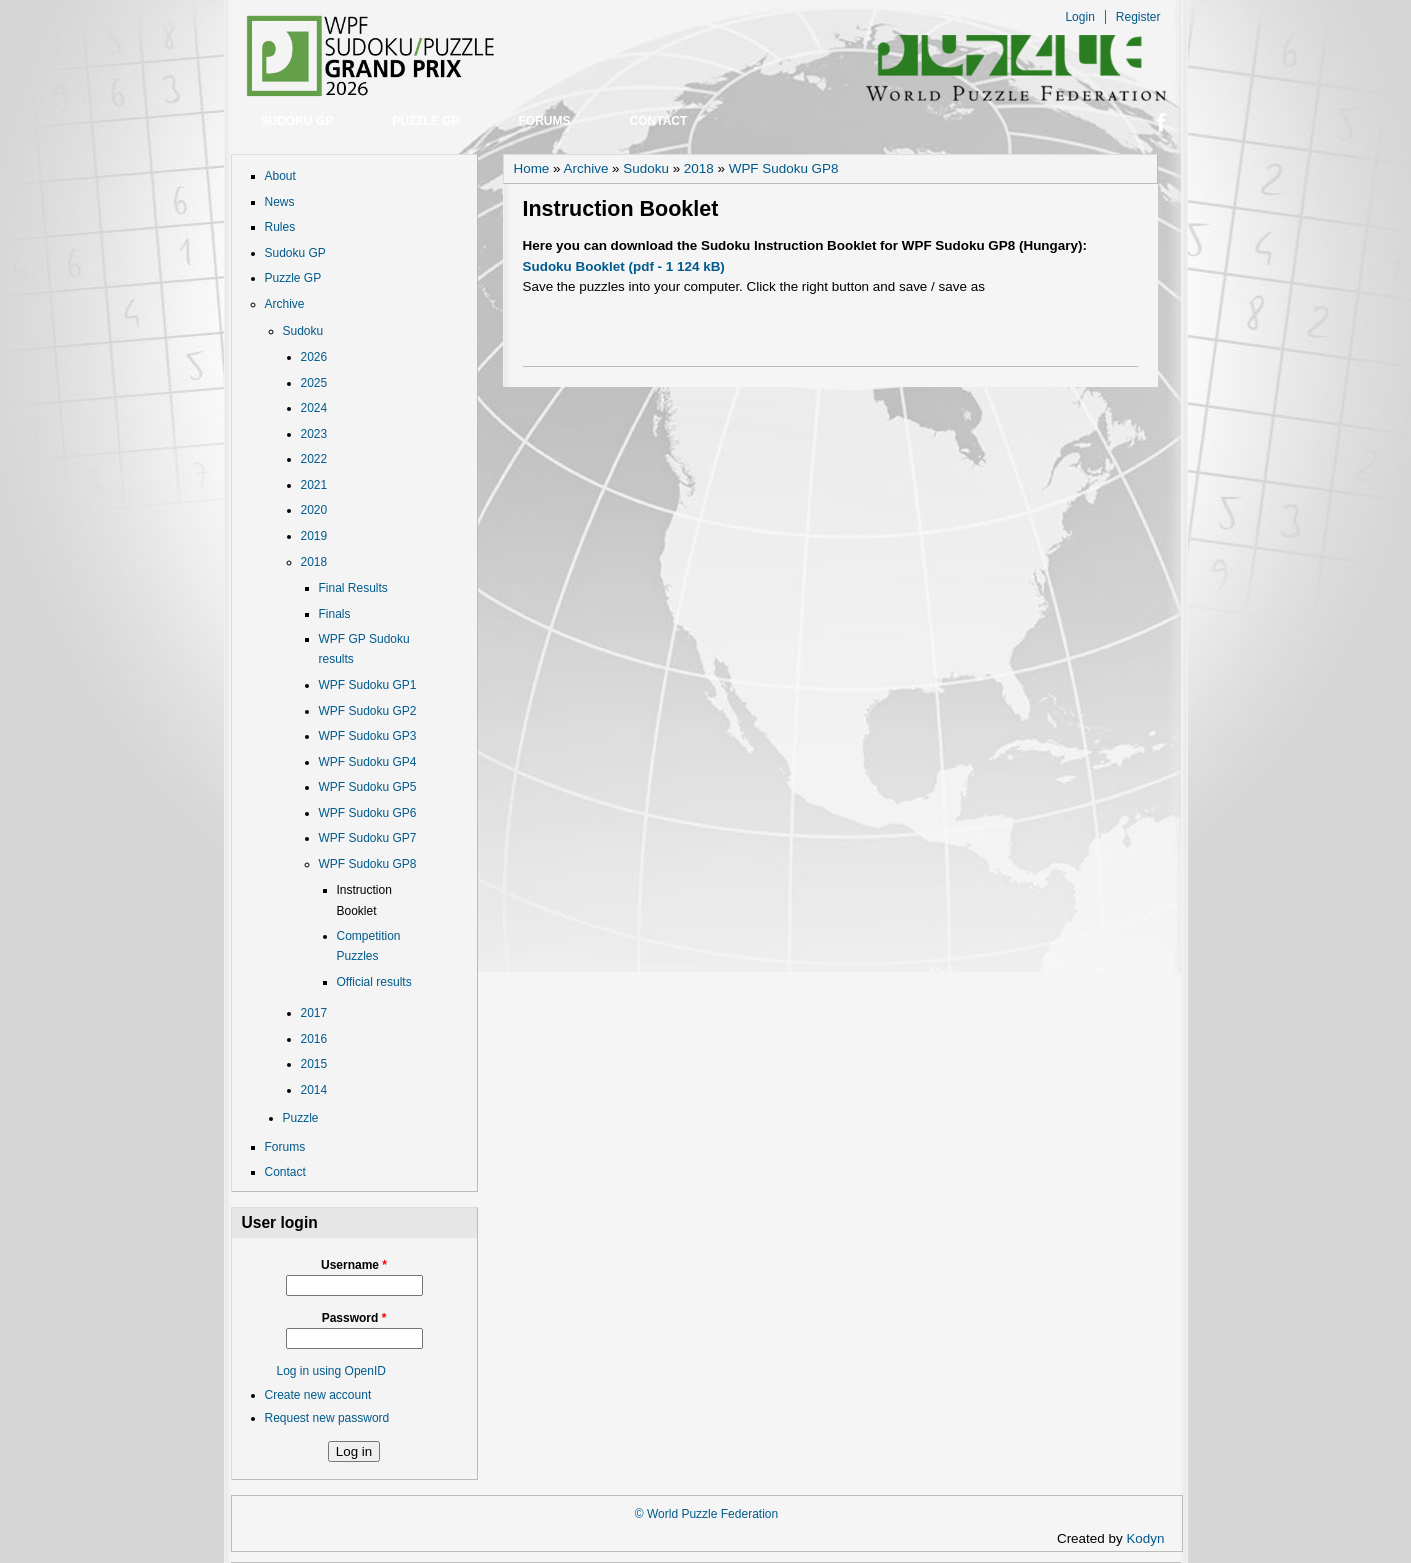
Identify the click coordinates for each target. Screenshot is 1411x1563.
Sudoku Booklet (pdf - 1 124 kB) (624, 266)
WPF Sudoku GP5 (368, 787)
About (280, 176)
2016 (314, 1039)
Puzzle (301, 1118)
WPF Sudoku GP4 (368, 762)
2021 (314, 485)
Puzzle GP (425, 121)
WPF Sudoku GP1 (368, 685)
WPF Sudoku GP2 (368, 711)
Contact (659, 121)
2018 (314, 562)
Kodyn (1151, 1538)
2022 (314, 459)
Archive (285, 304)
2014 (314, 1090)
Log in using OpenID (331, 1371)
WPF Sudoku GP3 (368, 736)
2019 (314, 536)
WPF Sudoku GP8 (368, 864)
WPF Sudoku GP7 (368, 838)
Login (1079, 17)
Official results (374, 982)
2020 (314, 510)
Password (354, 1318)
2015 (314, 1064)
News (280, 202)
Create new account (318, 1395)
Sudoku (303, 331)
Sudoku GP (297, 121)
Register (1138, 17)
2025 (314, 383)
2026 (314, 357)
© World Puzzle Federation (706, 1514)
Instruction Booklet (364, 900)
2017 (314, 1013)
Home (532, 168)
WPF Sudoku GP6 (368, 813)
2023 (314, 434)
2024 (314, 408)
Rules (280, 227)
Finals (335, 614)
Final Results (353, 588)
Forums (545, 121)
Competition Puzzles (369, 946)
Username (354, 1265)
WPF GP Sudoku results (364, 649)
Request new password (327, 1418)
